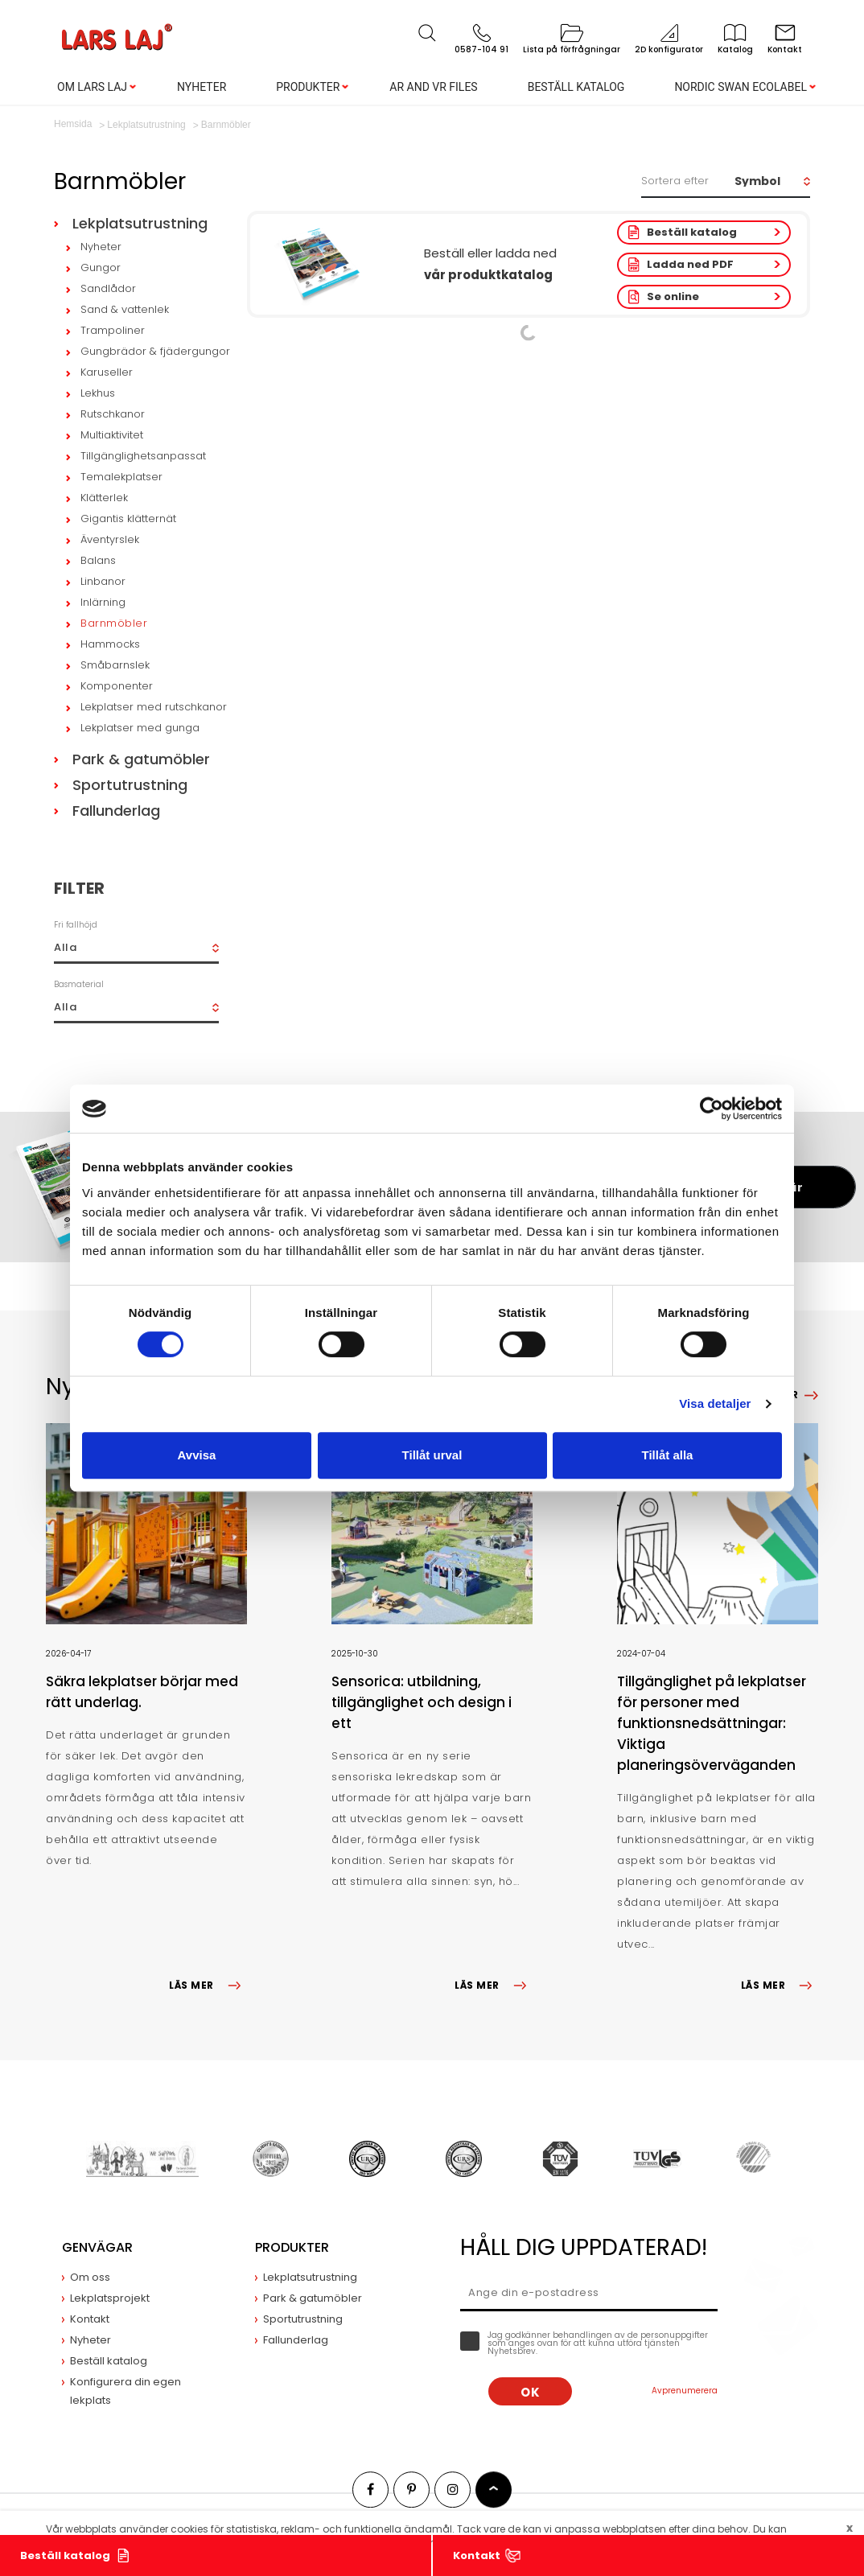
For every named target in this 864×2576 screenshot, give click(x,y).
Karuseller (106, 372)
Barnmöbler (113, 623)
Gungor (100, 267)
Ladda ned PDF (690, 264)
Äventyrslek (109, 539)
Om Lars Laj (92, 86)
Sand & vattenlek (124, 309)
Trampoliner (112, 330)
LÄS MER (207, 1985)
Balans (98, 560)
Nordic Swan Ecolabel (740, 86)
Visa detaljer (715, 1403)
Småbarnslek (115, 665)
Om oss (90, 2277)
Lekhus (97, 393)
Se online (673, 296)
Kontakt (476, 2555)
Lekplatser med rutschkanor (153, 706)
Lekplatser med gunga (140, 727)
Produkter (307, 86)
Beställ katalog (576, 86)
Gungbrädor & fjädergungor (155, 351)
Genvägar (97, 2247)
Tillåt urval (432, 1455)
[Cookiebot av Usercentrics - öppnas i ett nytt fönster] (711, 1109)
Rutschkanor (112, 414)
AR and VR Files (433, 86)
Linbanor (102, 581)
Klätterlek (104, 497)
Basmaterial (79, 984)
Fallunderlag (116, 810)
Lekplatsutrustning (140, 223)
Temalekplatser (121, 476)
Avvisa (197, 1455)
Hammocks (110, 644)
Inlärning (102, 602)
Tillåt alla (667, 1455)
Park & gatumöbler (141, 759)
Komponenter (116, 685)
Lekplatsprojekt (110, 2298)
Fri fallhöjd (75, 925)
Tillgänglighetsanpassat (143, 455)
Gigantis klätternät (128, 518)
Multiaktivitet (111, 434)
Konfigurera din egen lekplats (125, 2391)
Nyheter (201, 86)
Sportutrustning (129, 785)
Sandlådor (108, 288)
